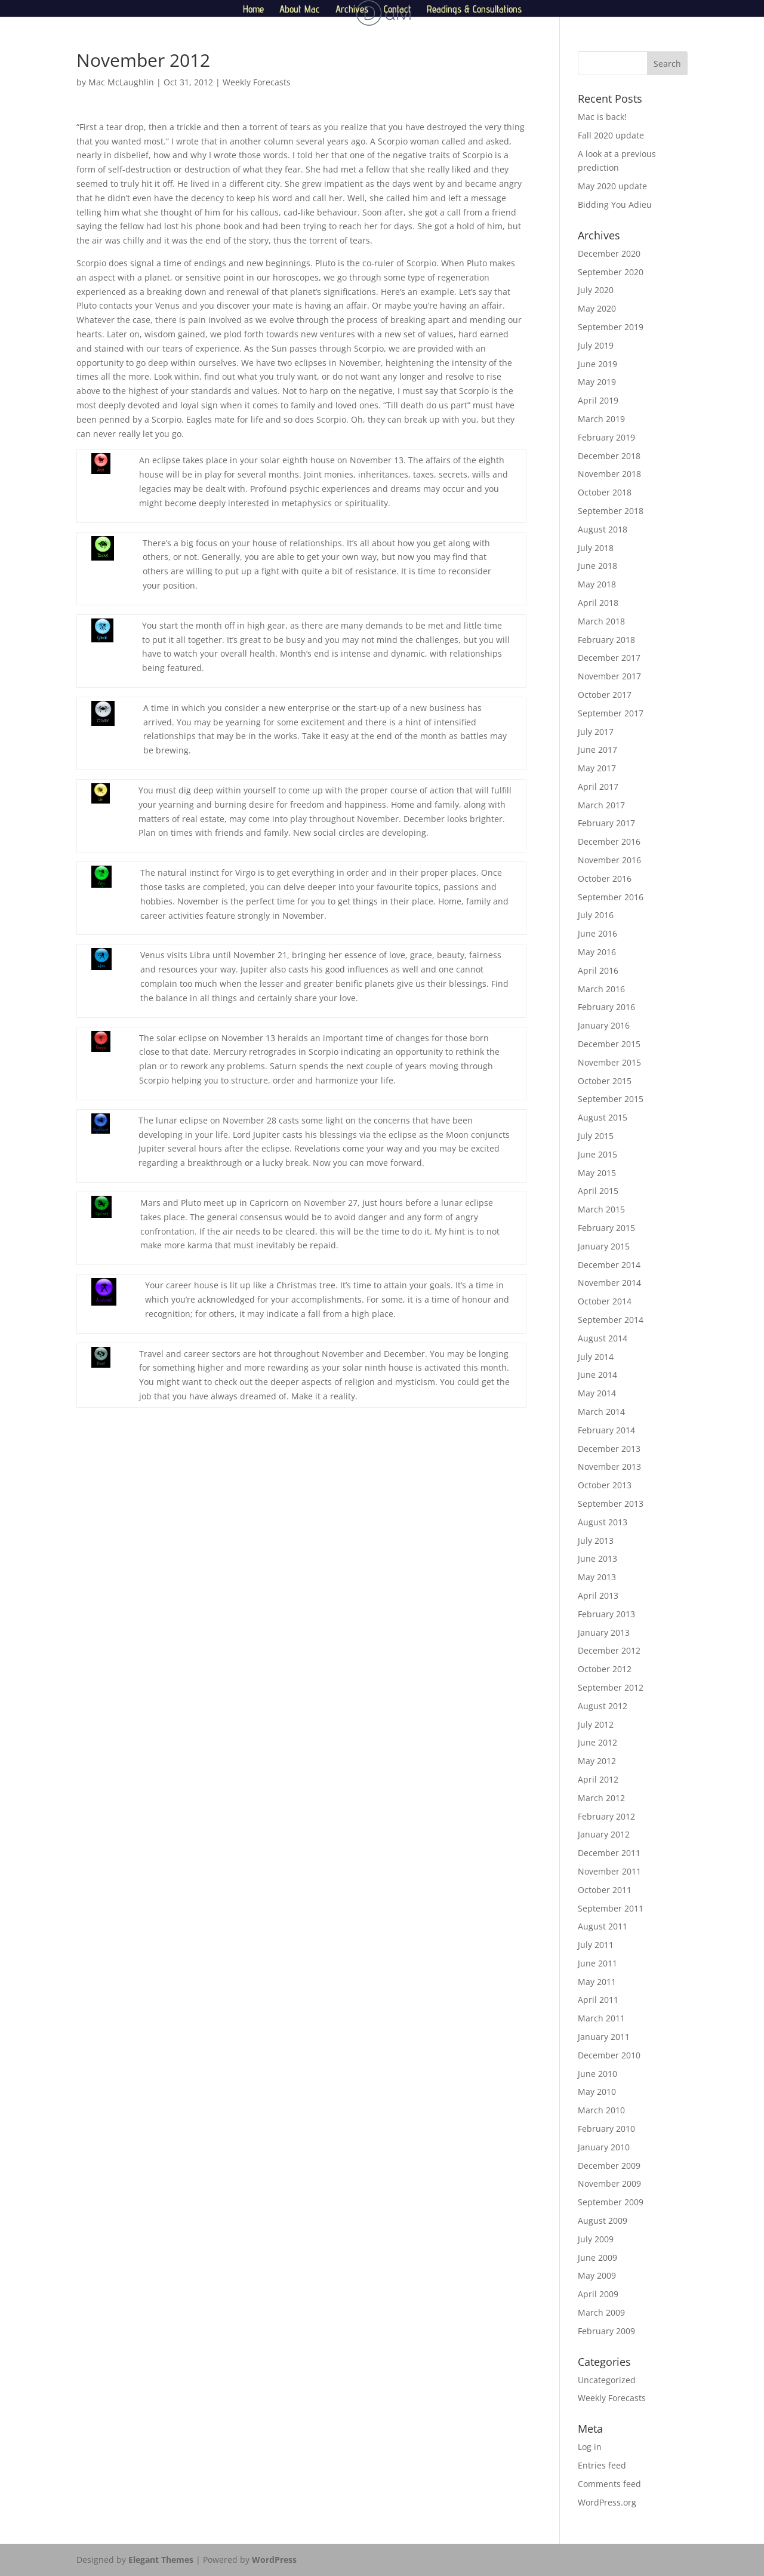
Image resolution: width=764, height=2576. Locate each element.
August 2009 (602, 2220)
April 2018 (598, 602)
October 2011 (604, 1889)
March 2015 (601, 1209)
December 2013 (609, 1448)
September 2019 (610, 327)
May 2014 (597, 1393)
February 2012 (606, 1816)
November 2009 (609, 2183)
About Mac (299, 10)
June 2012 (597, 1742)
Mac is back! (602, 116)
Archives (351, 10)
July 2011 (596, 1944)
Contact (397, 10)
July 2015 (596, 1135)
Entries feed (602, 2465)
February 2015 (606, 1227)
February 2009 (606, 2331)
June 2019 (597, 364)
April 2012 (598, 1779)
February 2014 (606, 1430)
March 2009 (601, 2312)
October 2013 (604, 1485)
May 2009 (597, 2275)
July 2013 (596, 1540)
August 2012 (602, 1706)
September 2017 (610, 713)
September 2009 (610, 2202)
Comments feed (609, 2483)
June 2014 (597, 1374)
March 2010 (601, 2110)
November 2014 (609, 1282)
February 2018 (606, 639)
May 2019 (597, 381)
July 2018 (596, 547)
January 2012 (604, 1834)
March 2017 (601, 805)
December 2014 (609, 1264)
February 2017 (606, 823)
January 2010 (604, 2147)
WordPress (274, 2559)
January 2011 (604, 2036)
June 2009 (597, 2257)
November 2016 (609, 860)
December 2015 (609, 1044)
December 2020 (609, 253)
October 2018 (604, 492)
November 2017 (609, 676)
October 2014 (604, 1301)
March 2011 (601, 2018)
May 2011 (597, 1981)
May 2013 (597, 1577)
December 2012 (609, 1650)
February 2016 (606, 1006)
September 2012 (610, 1687)
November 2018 (609, 473)
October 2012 (604, 1669)
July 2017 (596, 731)
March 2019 (601, 418)
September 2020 (610, 272)
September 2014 (610, 1319)
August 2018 (602, 529)
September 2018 (610, 510)
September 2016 (610, 897)
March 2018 (601, 621)
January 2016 (604, 1025)
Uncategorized (607, 2380)
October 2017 (604, 694)
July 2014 (596, 1356)
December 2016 (609, 841)
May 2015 (597, 1172)
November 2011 (609, 1871)
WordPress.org (607, 2502)
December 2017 (609, 657)
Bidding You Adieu (615, 204)
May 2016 (597, 952)
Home (253, 10)
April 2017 (598, 786)
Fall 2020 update (611, 135)
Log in (590, 2446)
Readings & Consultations (474, 10)
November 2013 (609, 1466)
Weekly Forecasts (257, 82)
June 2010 (597, 2073)
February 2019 (606, 437)
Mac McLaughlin (121, 82)
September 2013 (610, 1503)
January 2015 (604, 1246)
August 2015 (602, 1117)
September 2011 (610, 1908)
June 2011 (597, 1963)
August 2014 (602, 1338)
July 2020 (596, 290)
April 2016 (598, 970)
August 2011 (602, 1926)
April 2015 (598, 1190)
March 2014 (601, 1411)
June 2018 (597, 565)
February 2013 (606, 1614)
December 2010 (609, 2055)
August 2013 (602, 1522)
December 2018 (609, 455)
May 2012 (597, 1760)
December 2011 (609, 1852)
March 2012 (601, 1797)
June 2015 (597, 1154)
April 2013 (598, 1595)
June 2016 (597, 933)
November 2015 (609, 1062)
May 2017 (597, 768)
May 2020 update (612, 186)
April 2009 (598, 2294)
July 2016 (596, 915)
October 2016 (604, 878)
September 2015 (610, 1098)
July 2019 (596, 345)
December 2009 (609, 2165)
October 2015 (604, 1081)
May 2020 (597, 308)
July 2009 (596, 2239)
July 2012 (596, 1724)
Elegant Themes (160, 2559)
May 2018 (597, 584)
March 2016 (601, 989)
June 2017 (597, 749)
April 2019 (598, 400)
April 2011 (598, 1999)
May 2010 (597, 2091)
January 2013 (604, 1632)
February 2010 (606, 2128)
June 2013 (597, 1558)
